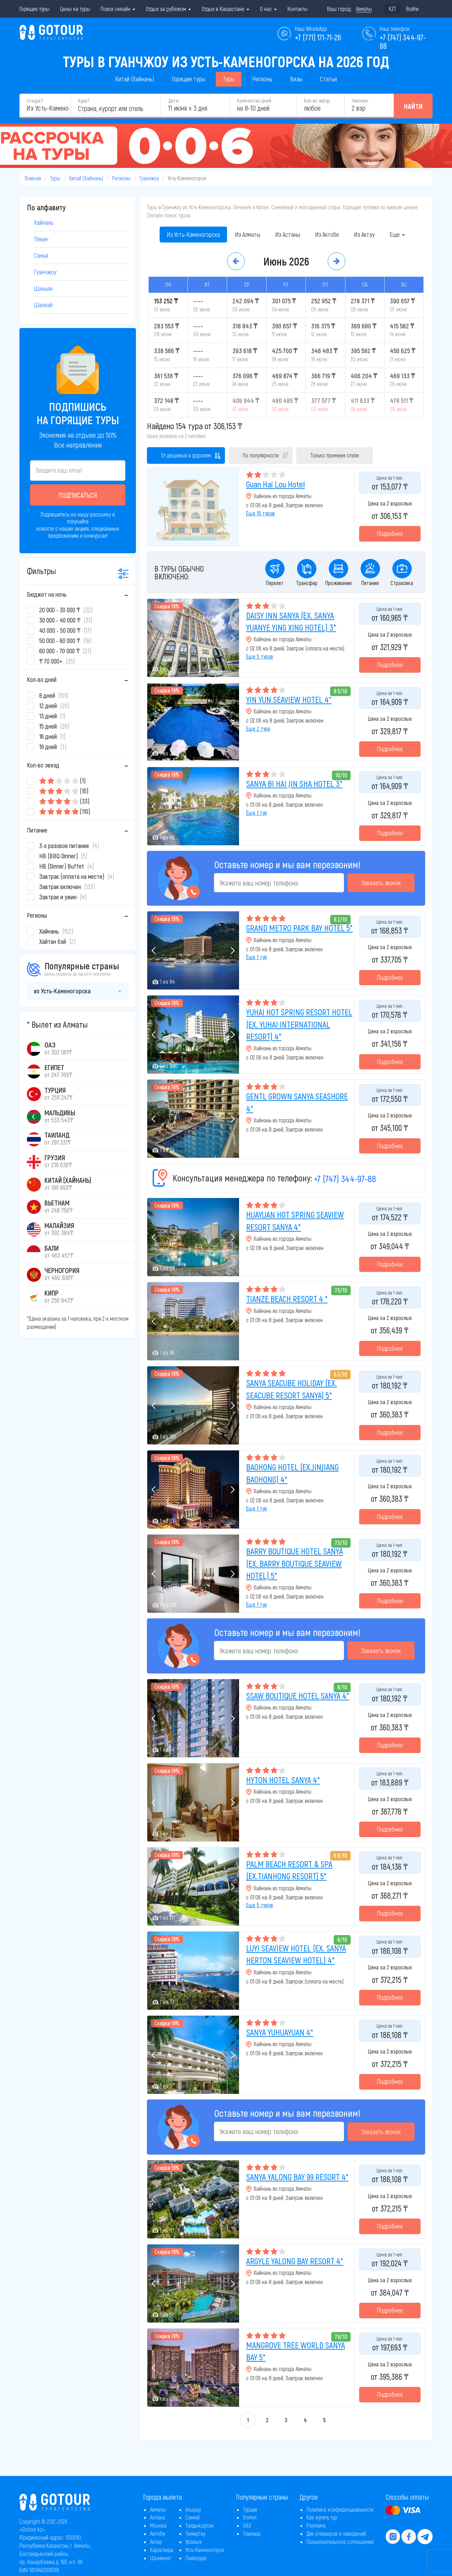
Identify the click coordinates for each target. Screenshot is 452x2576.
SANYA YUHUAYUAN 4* (279, 2032)
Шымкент (160, 2557)
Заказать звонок (381, 883)
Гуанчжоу (149, 178)
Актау (156, 2541)
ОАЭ (247, 2525)
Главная (33, 178)
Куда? (83, 101)
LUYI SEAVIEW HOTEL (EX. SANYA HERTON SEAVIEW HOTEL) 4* (296, 1954)
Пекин (41, 239)
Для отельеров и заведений (336, 2533)
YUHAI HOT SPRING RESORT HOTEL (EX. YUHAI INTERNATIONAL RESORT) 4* (299, 1024)
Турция (250, 2509)
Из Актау (364, 234)
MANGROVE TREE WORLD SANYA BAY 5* (295, 2351)
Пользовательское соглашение (340, 2541)
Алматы (158, 2509)
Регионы (262, 79)
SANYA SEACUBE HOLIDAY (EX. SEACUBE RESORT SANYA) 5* (291, 1389)
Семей (192, 2517)
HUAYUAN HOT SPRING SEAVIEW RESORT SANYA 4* (295, 1220)
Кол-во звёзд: (317, 101)
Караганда (161, 2549)
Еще (397, 234)
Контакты (297, 8)
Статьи (328, 79)
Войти (412, 8)
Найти (413, 106)
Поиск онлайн (118, 8)
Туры (228, 79)
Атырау (193, 2509)
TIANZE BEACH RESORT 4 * (287, 1298)
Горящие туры (34, 8)
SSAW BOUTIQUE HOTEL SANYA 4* (297, 1695)
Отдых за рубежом (168, 8)
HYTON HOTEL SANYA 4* (283, 1780)
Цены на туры (75, 8)
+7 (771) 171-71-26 (318, 37)
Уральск (193, 2541)
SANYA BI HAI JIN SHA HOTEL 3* (294, 783)
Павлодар (196, 2557)
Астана (157, 2517)
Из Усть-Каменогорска (193, 234)
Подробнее (390, 533)
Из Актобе (327, 234)
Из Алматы (247, 234)
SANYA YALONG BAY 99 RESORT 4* (297, 2177)
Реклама (316, 2525)
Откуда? (34, 101)
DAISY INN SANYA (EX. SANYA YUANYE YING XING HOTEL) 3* (291, 621)
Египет (250, 2517)
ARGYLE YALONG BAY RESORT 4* (294, 2261)
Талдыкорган (199, 2525)
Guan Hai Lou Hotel (275, 484)
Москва (158, 2525)
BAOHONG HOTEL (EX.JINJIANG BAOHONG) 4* (292, 1473)
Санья (41, 255)
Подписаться (78, 495)
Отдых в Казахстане (225, 8)
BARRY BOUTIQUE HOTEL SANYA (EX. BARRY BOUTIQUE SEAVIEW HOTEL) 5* (294, 1563)
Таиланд (251, 2533)
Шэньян (43, 288)
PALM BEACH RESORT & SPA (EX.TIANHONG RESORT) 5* (289, 1870)
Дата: (173, 101)
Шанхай (43, 305)
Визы (296, 79)
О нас (268, 8)
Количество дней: (254, 101)
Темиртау (195, 2533)
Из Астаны (287, 234)
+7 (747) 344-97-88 (345, 1178)
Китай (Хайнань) (134, 79)
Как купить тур (322, 2517)
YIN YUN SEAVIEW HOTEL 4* (289, 699)
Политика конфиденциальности (340, 2509)
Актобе (157, 2533)
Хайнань (43, 222)
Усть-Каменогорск (204, 2549)
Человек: (360, 101)
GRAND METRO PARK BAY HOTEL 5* (299, 928)
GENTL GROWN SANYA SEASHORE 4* (297, 1102)
